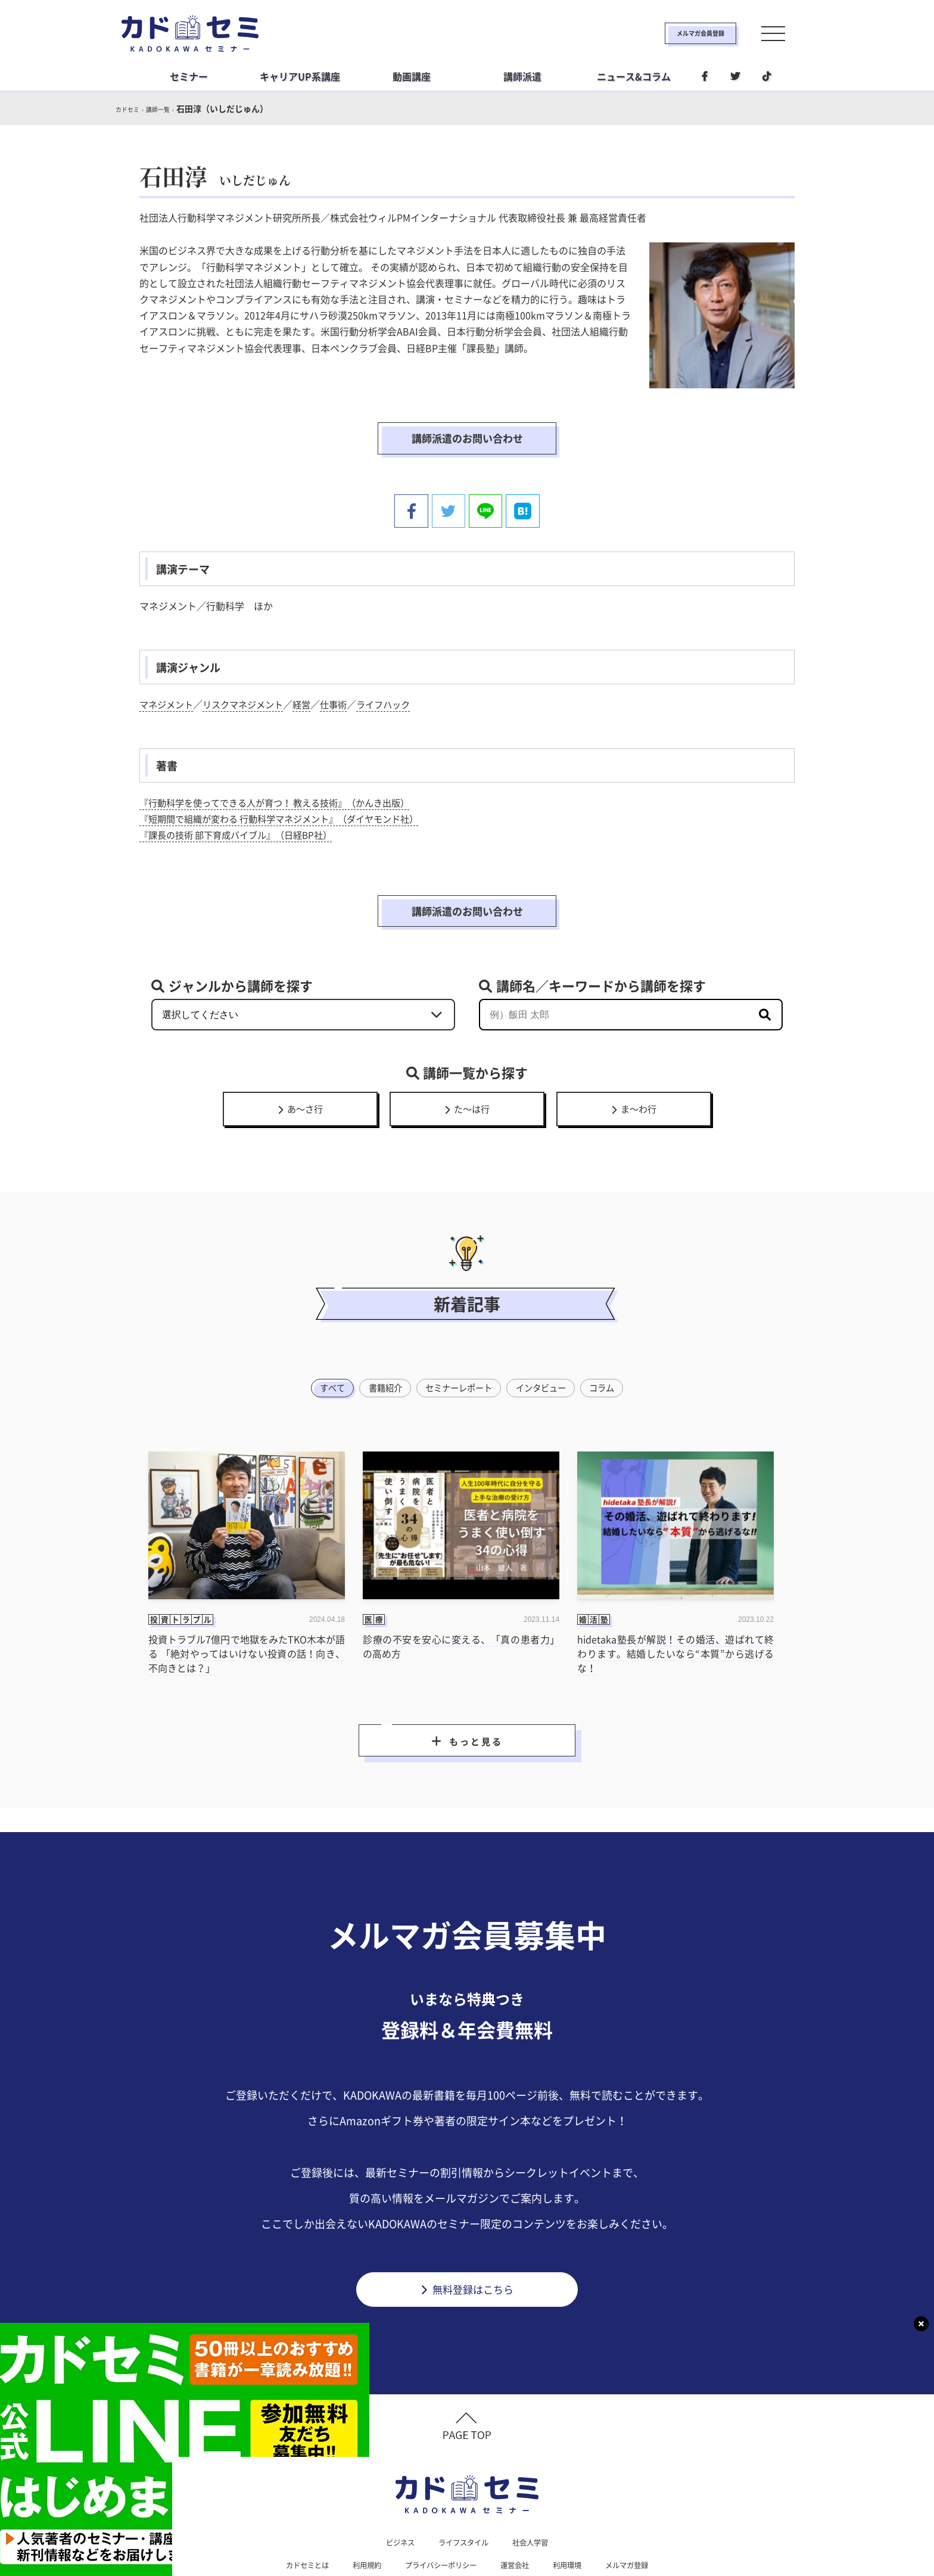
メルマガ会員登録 (662, 33)
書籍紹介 (380, 1323)
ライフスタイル (463, 2485)
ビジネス (393, 2485)
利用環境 (577, 2510)
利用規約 (356, 2510)
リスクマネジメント (249, 669)
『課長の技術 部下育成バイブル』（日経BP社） (242, 799)
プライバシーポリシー (438, 2510)
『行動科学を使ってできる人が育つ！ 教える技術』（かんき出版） (283, 767)
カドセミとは (291, 2510)
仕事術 (344, 669)
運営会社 (520, 2510)
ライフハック (396, 669)
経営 (310, 669)
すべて (324, 1323)
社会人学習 (537, 2485)
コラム (609, 1323)
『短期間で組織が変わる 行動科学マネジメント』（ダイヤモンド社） (288, 783)
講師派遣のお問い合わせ (467, 422)
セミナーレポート (458, 1323)
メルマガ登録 (643, 2510)
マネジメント (168, 669)
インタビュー (545, 1323)
